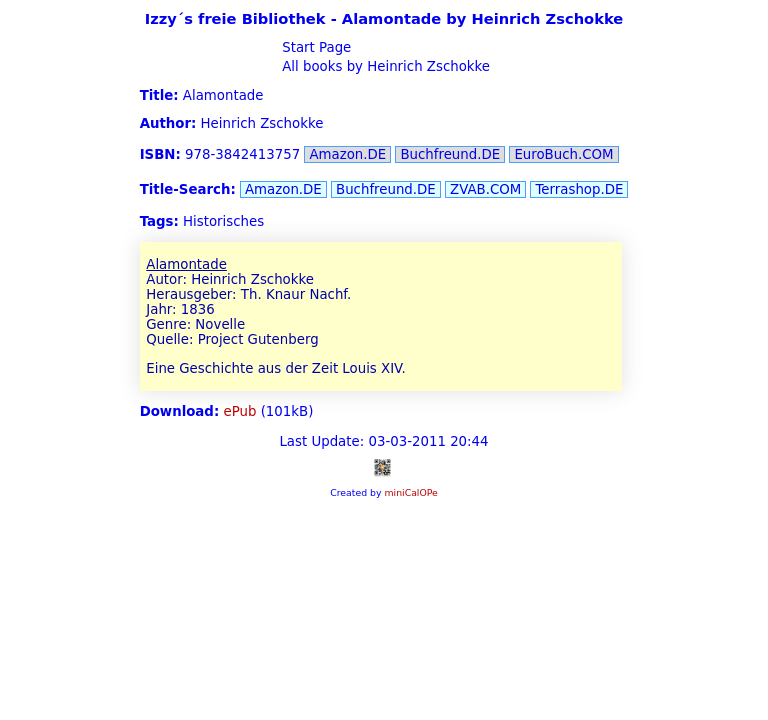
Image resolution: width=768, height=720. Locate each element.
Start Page (314, 47)
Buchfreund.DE (450, 154)
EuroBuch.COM (563, 154)
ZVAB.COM (485, 189)
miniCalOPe (410, 492)
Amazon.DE (347, 154)
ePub (240, 411)
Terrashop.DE (579, 189)
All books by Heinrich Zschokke (384, 66)
